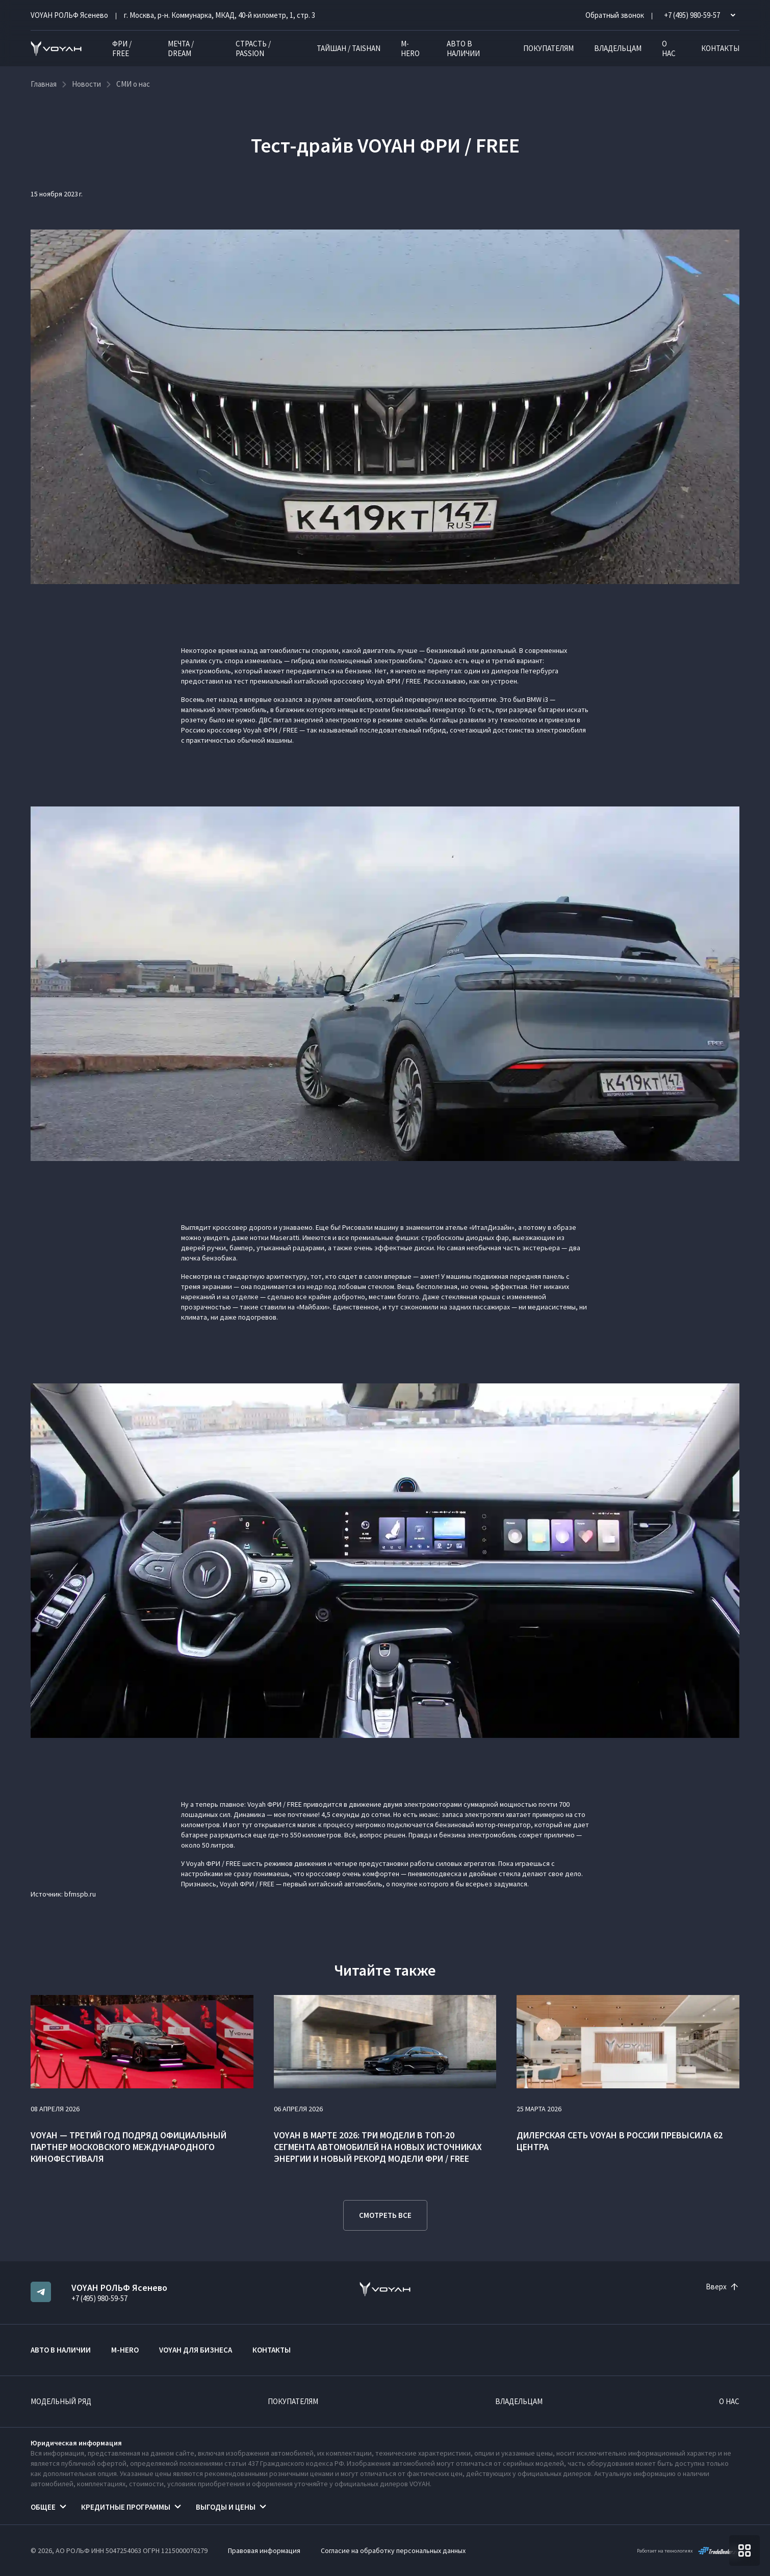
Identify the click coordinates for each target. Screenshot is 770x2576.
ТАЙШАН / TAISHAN (348, 48)
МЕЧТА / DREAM (181, 48)
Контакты (720, 48)
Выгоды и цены (225, 2507)
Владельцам (617, 48)
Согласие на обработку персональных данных (393, 2550)
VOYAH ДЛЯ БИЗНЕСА (195, 2350)
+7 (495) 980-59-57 (99, 2298)
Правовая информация (264, 2550)
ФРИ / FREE (122, 48)
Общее (43, 2507)
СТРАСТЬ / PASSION (253, 48)
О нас (669, 48)
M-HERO (410, 48)
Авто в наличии (463, 48)
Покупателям (548, 48)
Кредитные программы (125, 2507)
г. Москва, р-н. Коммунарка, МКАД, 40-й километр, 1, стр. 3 (219, 15)
